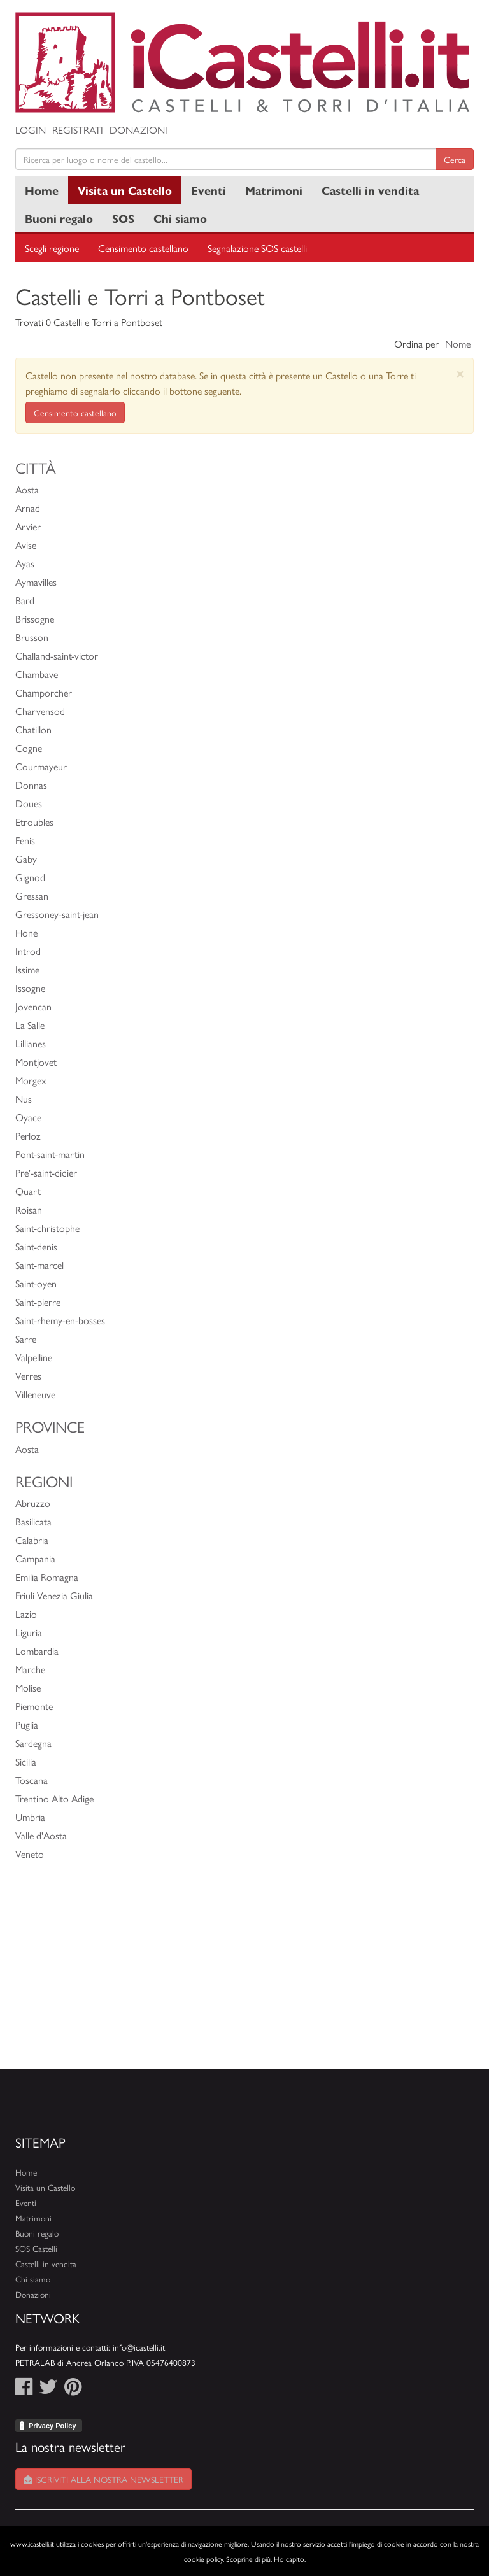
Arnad (27, 507)
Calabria (31, 1539)
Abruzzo (32, 1503)
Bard (24, 600)
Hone (26, 932)
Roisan (28, 1209)
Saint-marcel (39, 1264)
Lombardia (37, 1650)
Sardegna (33, 1743)
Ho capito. (290, 2559)
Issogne (30, 987)
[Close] (460, 373)
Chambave (36, 674)
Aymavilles (36, 581)
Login (30, 129)
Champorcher (43, 692)
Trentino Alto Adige (54, 1798)
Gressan (31, 895)
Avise (25, 544)
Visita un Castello (125, 190)
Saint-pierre (37, 1301)
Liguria (28, 1632)
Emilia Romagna (46, 1576)
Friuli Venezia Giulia (54, 1595)
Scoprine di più (248, 2559)
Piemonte (34, 1706)
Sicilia (25, 1761)
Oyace (28, 1117)
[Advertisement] (244, 1980)
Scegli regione (52, 248)
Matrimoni (273, 190)
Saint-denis (36, 1246)
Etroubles (34, 821)
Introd (28, 951)
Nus (23, 1098)
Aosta (27, 489)
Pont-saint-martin (50, 1154)
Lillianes (30, 1043)
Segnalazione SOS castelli (257, 248)
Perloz (28, 1135)
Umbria (30, 1816)
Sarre (25, 1338)
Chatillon (33, 729)
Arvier (28, 526)
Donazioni (138, 129)
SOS (123, 218)
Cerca (454, 159)
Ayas (24, 563)
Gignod (30, 877)
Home (42, 190)
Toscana (31, 1780)
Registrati (77, 129)
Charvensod (40, 711)
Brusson (31, 637)
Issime (27, 969)
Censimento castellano (143, 248)
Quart (28, 1191)
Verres (28, 1375)
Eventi (208, 190)
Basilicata (33, 1521)
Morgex (30, 1080)
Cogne (28, 747)
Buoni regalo (59, 218)
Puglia (26, 1724)
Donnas (31, 784)
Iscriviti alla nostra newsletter (103, 2479)
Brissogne (34, 618)
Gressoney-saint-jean (57, 914)
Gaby (26, 858)
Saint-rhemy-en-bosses (60, 1320)
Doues (28, 803)
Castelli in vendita (370, 190)
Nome (458, 343)
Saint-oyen (36, 1283)
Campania (35, 1558)
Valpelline (33, 1357)
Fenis (25, 840)
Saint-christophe (47, 1228)
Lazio (26, 1613)
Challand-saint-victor (56, 655)
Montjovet (36, 1061)
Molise (28, 1687)
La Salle (30, 1024)
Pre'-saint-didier (46, 1172)
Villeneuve (35, 1394)
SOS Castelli (36, 2248)
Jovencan (33, 1006)
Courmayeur (41, 766)
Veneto (29, 1853)
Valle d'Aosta (41, 1835)
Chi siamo (180, 218)
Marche (30, 1669)
